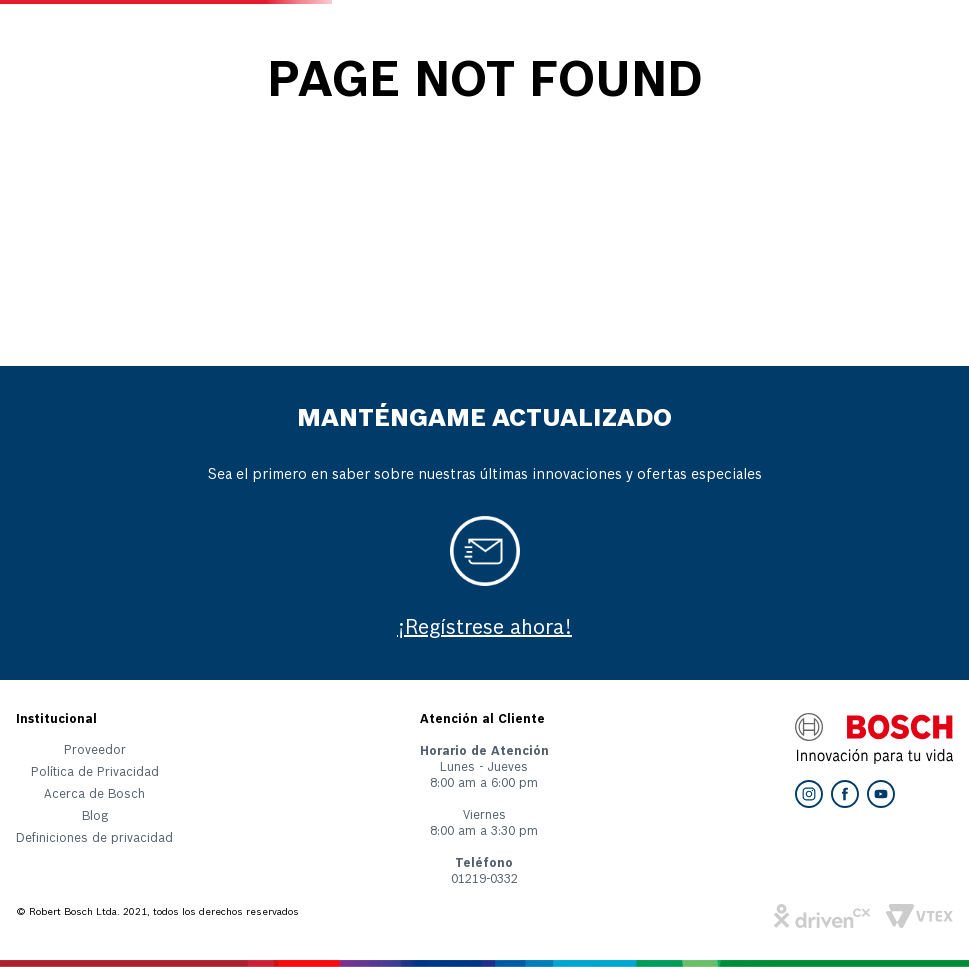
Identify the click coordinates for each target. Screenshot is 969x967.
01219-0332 (484, 880)
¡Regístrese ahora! (484, 629)
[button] (94, 843)
